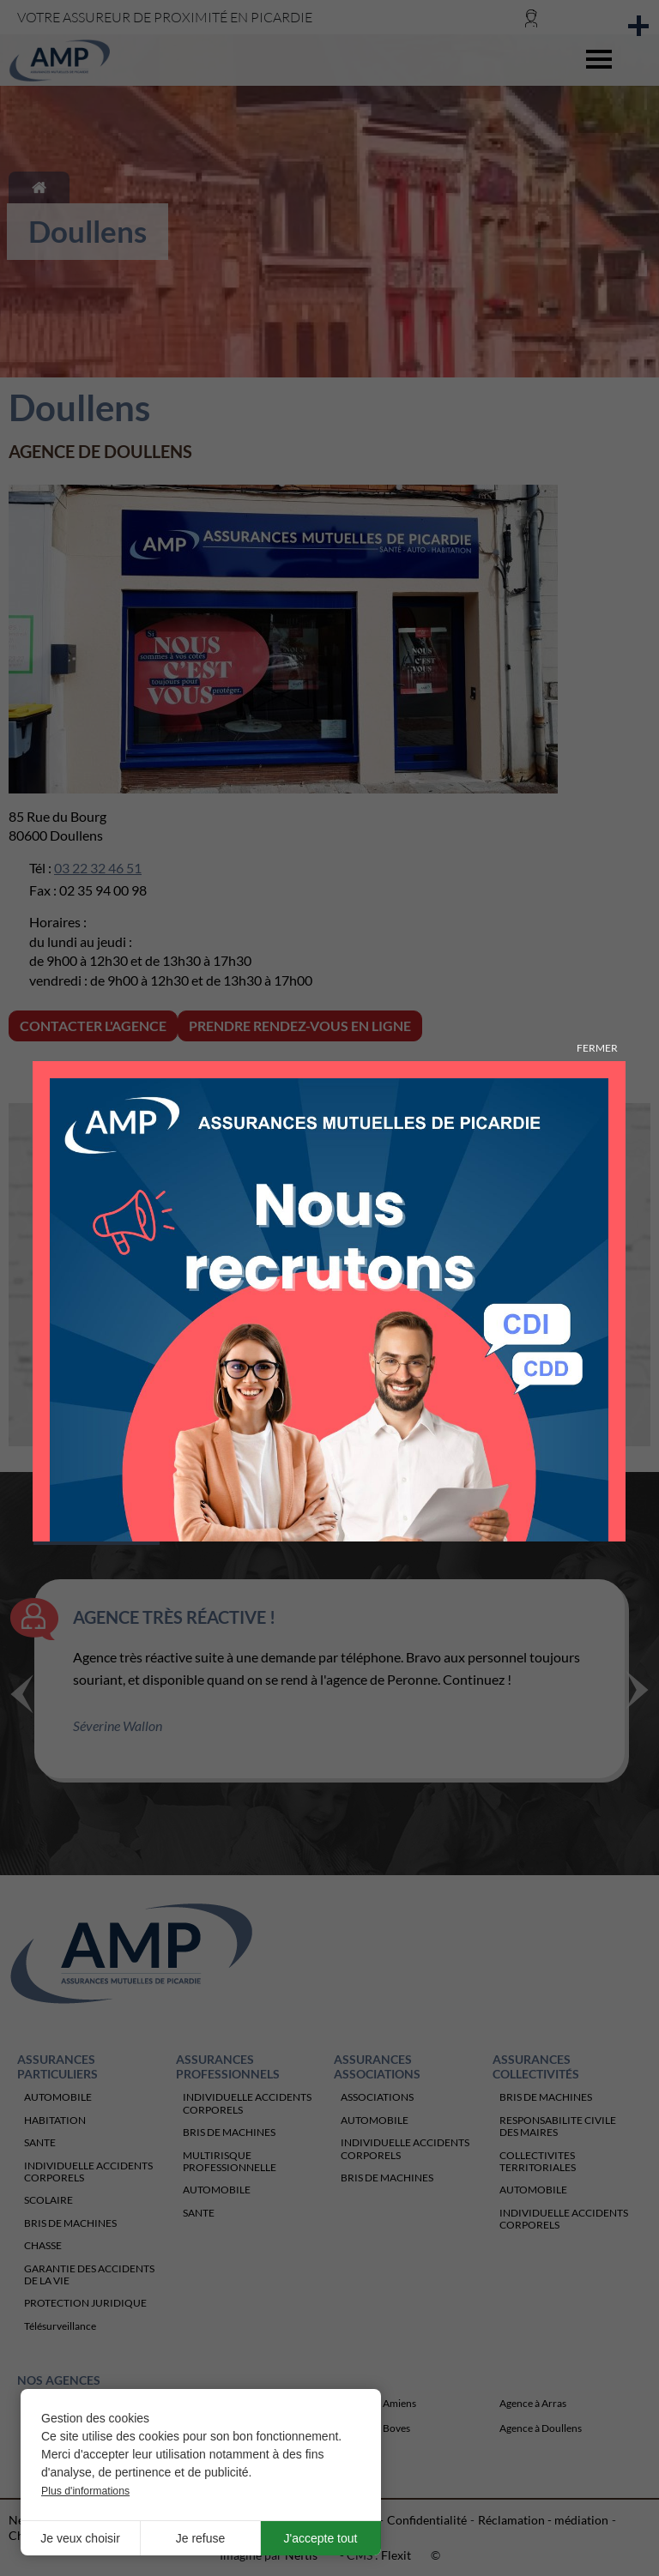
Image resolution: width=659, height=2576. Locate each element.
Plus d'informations (85, 2491)
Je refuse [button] (201, 2538)
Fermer (597, 1047)
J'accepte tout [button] (321, 2538)
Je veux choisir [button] (80, 2538)
